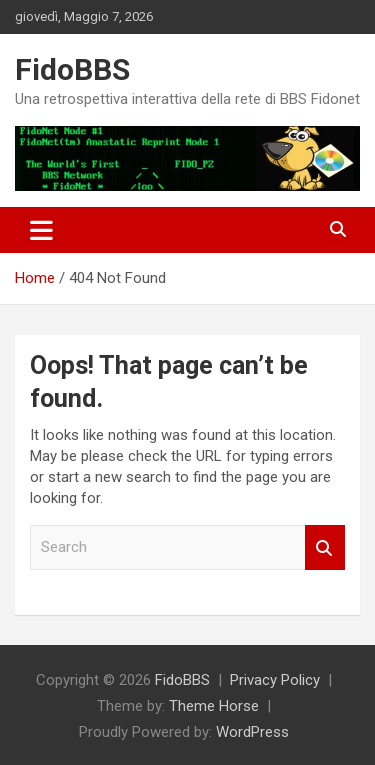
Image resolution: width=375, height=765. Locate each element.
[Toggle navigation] (41, 230)
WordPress (252, 732)
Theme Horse (214, 706)
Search (325, 547)
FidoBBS (72, 69)
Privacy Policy (275, 680)
